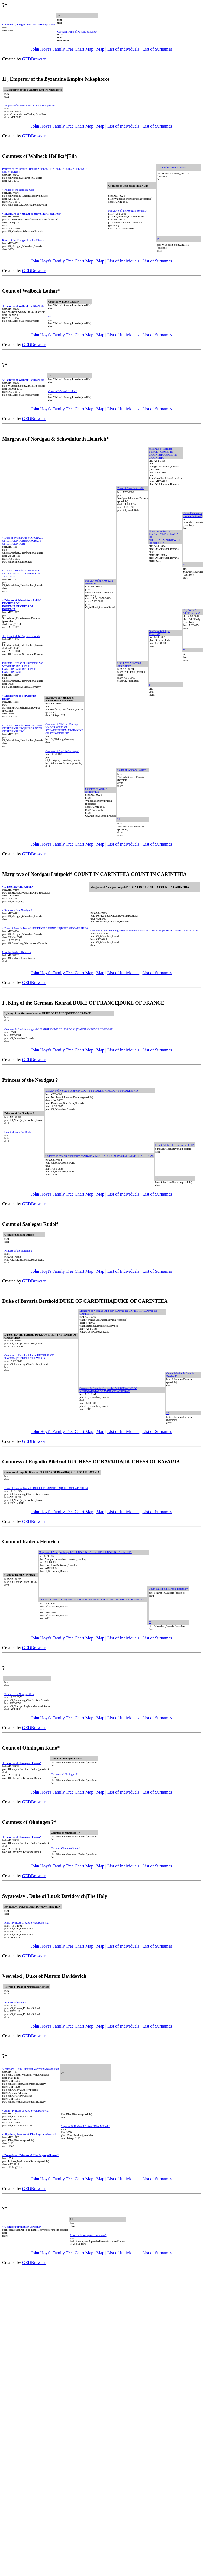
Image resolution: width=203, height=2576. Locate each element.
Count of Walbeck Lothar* (171, 167)
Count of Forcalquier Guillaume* (88, 2235)
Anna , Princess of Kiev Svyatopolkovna (26, 1922)
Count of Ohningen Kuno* (65, 1848)
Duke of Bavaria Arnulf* (130, 488)
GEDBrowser (34, 59)
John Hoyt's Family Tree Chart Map (62, 49)
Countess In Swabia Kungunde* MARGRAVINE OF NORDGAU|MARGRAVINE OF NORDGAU (144, 930)
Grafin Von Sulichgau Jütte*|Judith (129, 664)
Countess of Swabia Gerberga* (62, 751)
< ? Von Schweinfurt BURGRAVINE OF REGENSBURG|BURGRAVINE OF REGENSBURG (22, 728)
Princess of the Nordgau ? (18, 1250)
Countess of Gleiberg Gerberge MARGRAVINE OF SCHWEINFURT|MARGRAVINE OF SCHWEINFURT (64, 729)
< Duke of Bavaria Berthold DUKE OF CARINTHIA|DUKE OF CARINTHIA (45, 928)
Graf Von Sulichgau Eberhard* (159, 633)
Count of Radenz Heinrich (16, 952)
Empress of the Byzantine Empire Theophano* (29, 105)
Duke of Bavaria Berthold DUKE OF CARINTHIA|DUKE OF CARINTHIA (46, 1488)
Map (100, 49)
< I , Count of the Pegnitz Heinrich (21, 636)
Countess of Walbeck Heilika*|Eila (96, 790)
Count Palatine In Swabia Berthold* (192, 515)
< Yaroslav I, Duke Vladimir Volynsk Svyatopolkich (30, 2068)
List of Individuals (123, 49)
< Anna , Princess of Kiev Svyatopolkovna (25, 2110)
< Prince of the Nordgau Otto (18, 189)
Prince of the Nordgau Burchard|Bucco (23, 240)
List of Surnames (157, 49)
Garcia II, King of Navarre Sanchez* (77, 31)
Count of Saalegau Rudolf (18, 1132)
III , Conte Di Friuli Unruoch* (191, 612)
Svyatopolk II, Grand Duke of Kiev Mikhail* (85, 2126)
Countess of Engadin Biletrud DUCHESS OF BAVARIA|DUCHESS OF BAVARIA (29, 1357)
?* (158, 238)
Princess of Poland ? (15, 2002)
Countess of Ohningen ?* (64, 1774)
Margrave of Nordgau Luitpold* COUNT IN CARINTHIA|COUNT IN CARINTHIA (163, 453)
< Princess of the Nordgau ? (17, 910)
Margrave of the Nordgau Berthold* (127, 210)
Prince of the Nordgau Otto (19, 1694)
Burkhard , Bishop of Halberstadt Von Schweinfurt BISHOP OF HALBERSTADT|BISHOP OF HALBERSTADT (22, 667)
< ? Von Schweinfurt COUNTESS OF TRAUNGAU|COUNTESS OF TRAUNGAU (21, 573)
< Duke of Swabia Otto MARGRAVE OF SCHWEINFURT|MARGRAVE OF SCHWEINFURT (22, 540)
